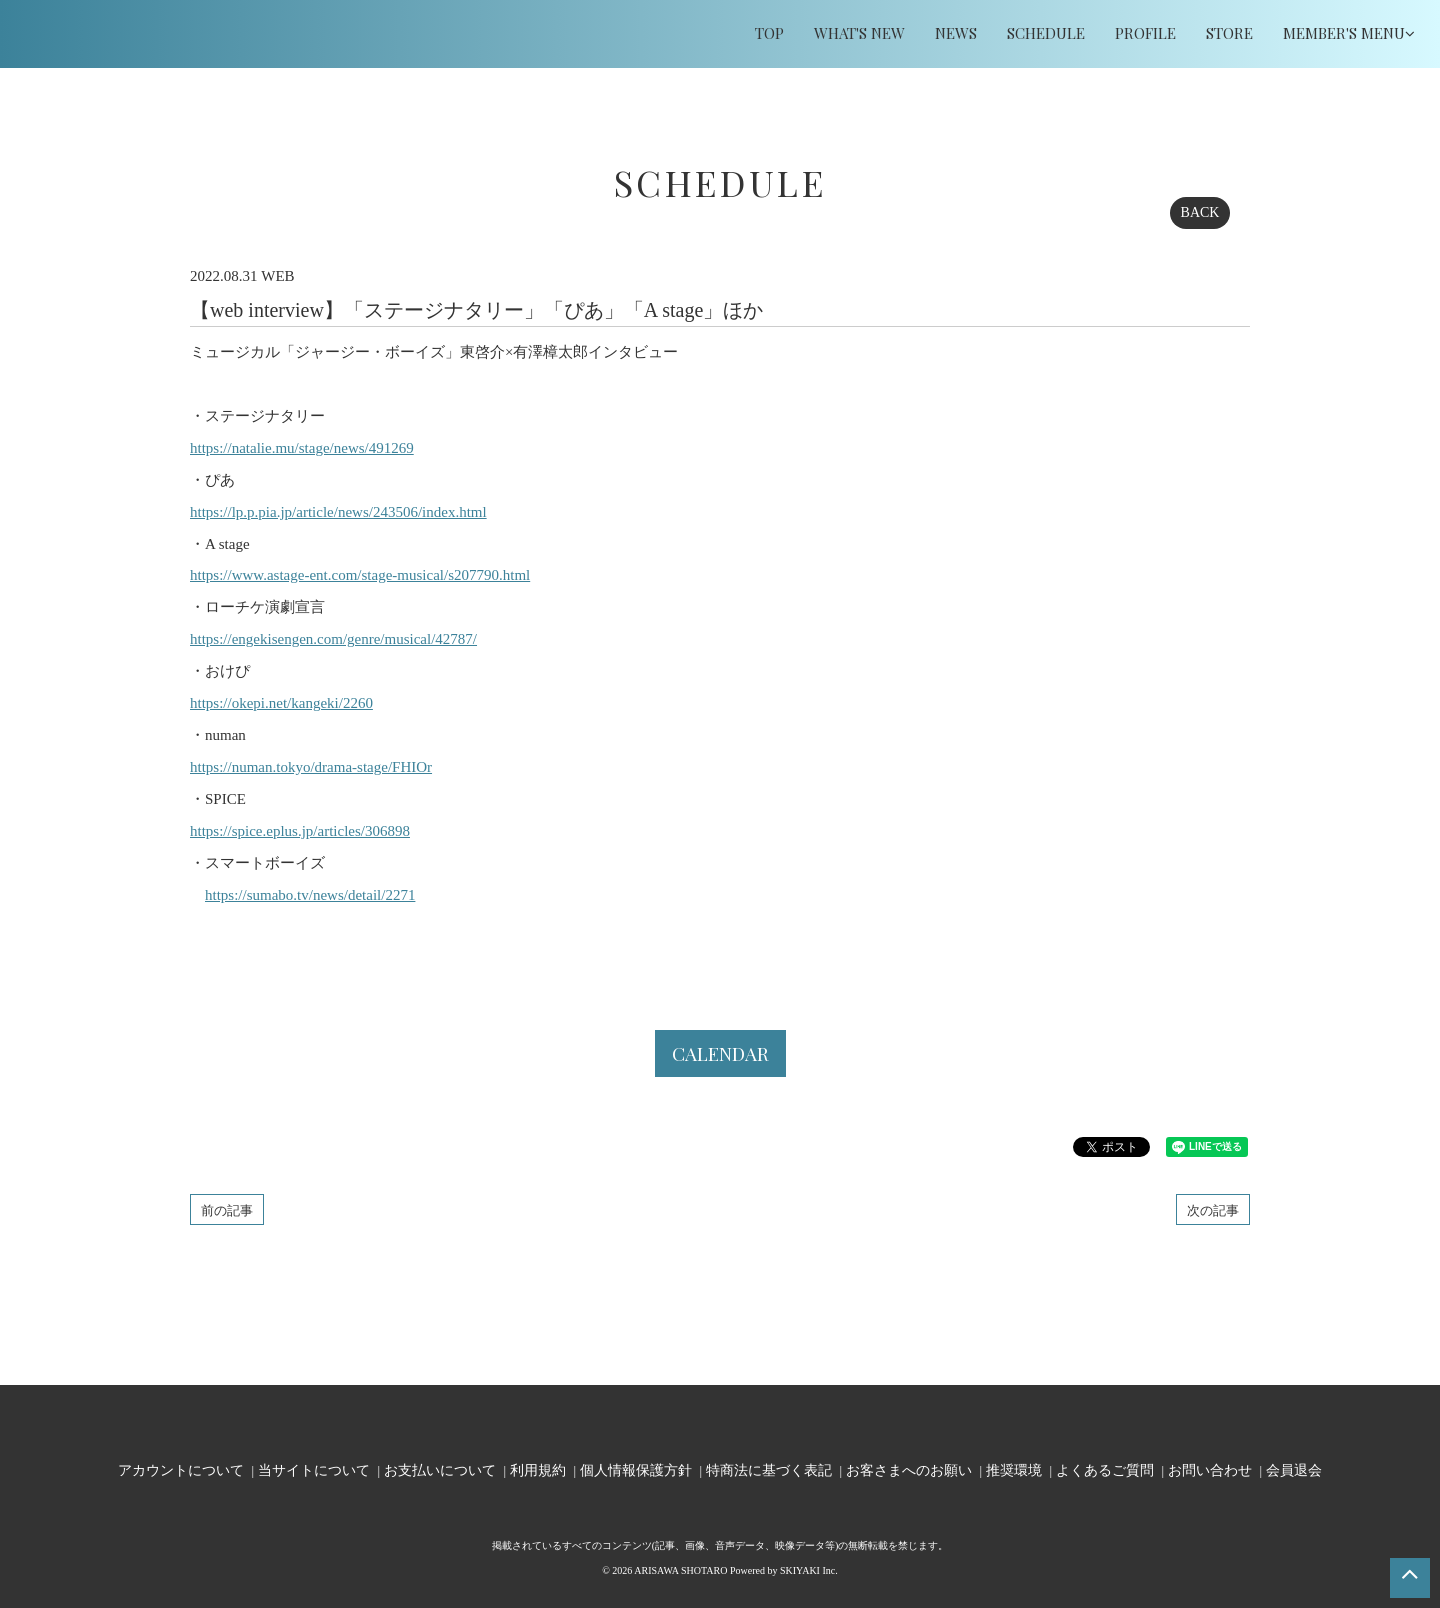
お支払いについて (440, 1469)
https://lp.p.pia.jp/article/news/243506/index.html (338, 512)
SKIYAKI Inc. (809, 1570)
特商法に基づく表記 (769, 1469)
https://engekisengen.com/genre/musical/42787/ (333, 639)
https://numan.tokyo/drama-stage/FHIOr (311, 767)
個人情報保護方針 (636, 1469)
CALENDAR (720, 1053)
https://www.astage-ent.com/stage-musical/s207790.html (360, 575)
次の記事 (1213, 1209)
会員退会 (1294, 1469)
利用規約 (538, 1469)
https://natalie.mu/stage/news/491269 (302, 448)
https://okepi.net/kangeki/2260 (281, 703)
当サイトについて (314, 1469)
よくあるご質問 (1105, 1469)
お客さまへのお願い (909, 1469)
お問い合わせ (1210, 1469)
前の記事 (227, 1209)
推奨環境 (1014, 1469)
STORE (1229, 33)
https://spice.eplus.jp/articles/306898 (300, 831)
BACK (1200, 212)
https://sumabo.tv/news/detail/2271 (310, 895)
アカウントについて (181, 1469)
